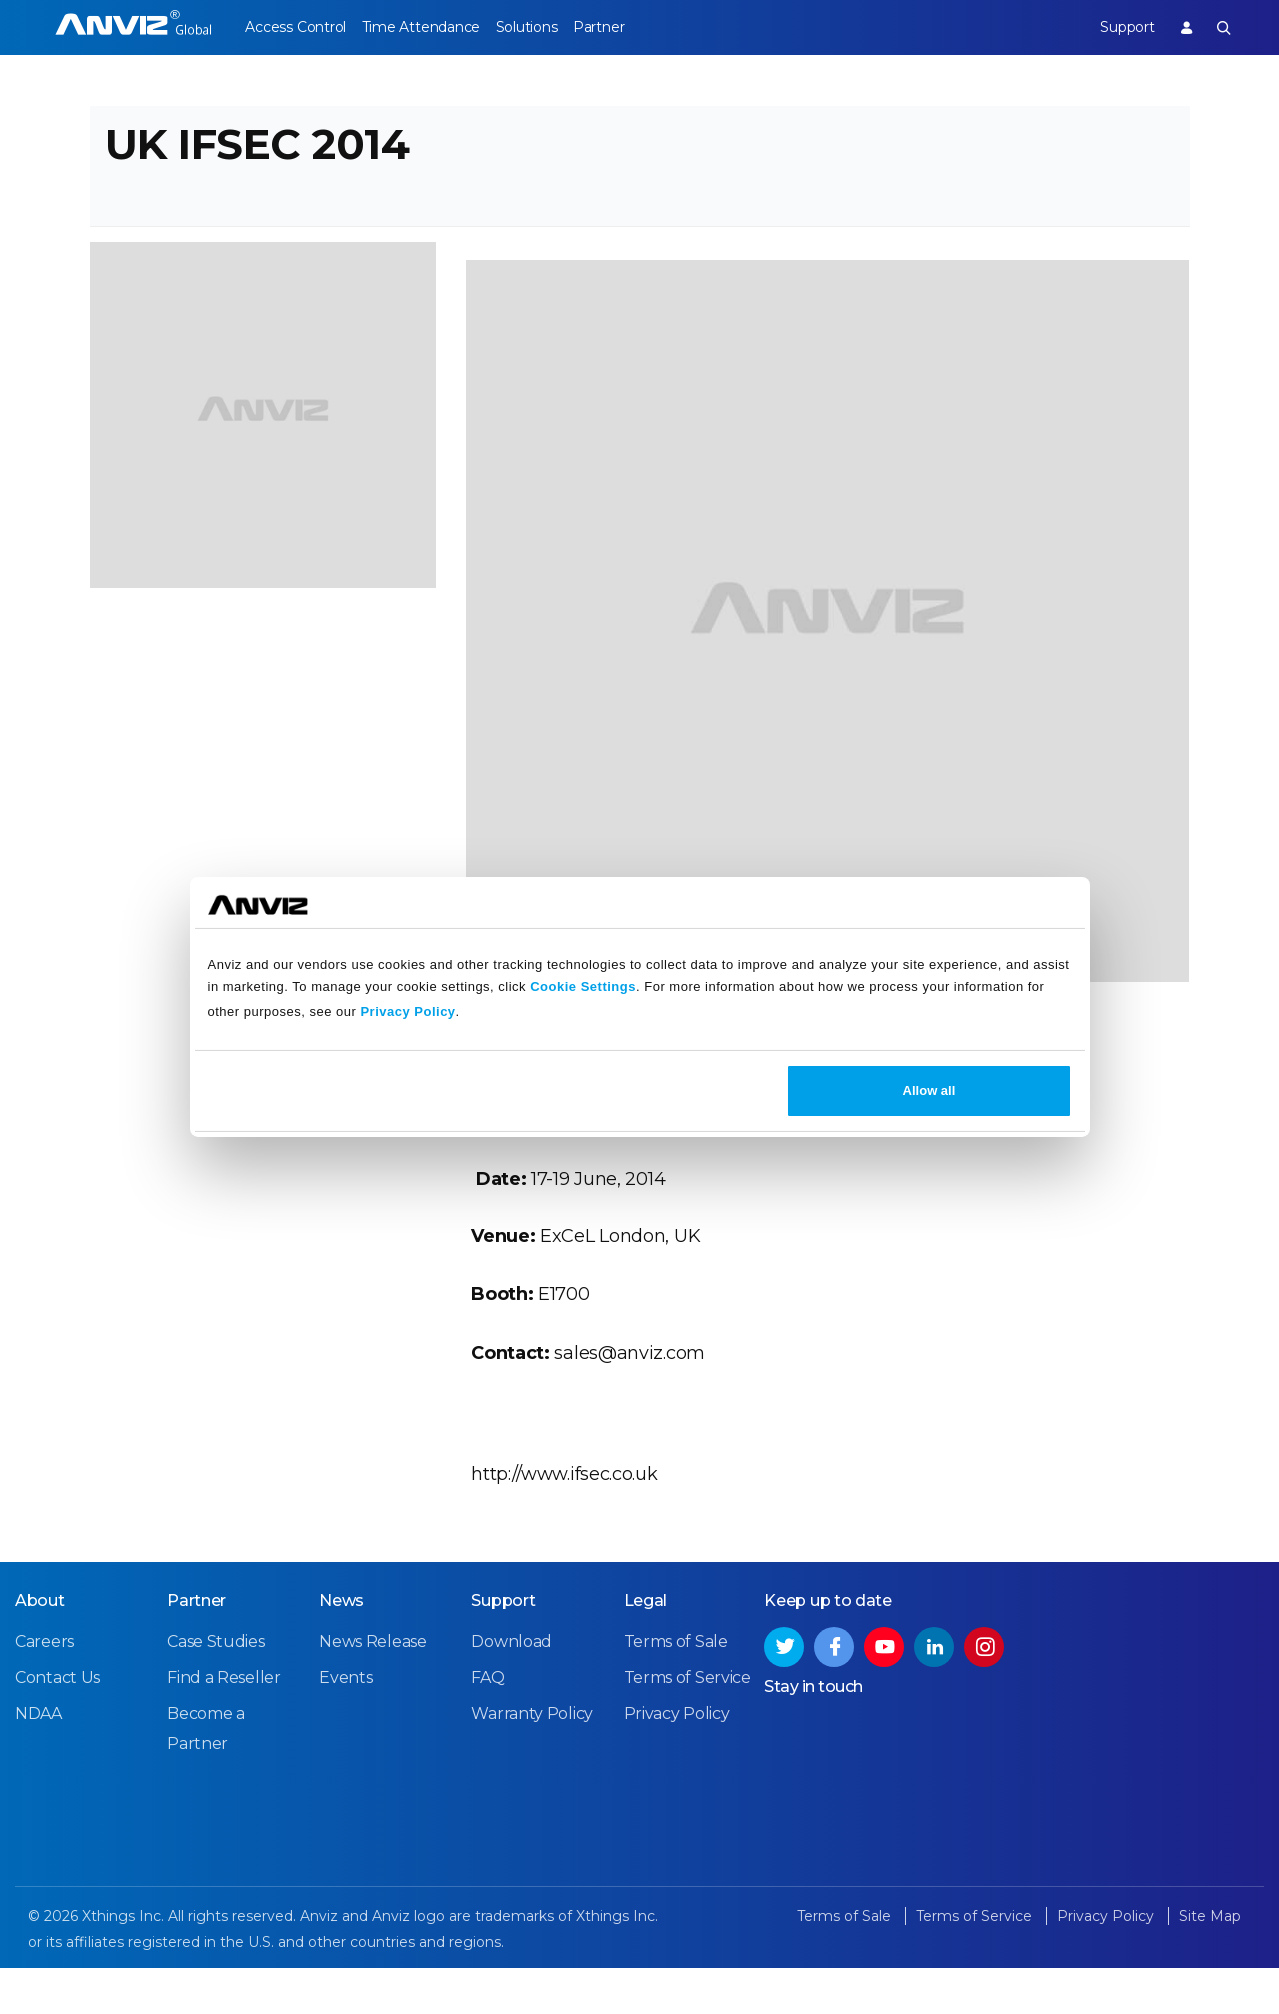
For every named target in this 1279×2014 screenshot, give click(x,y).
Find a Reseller (224, 1724)
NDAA (38, 1761)
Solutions (550, 27)
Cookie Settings (583, 986)
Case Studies (215, 1688)
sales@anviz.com (629, 1386)
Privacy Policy (407, 1011)
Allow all (929, 1090)
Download (511, 1688)
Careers (44, 1688)
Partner (635, 27)
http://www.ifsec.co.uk (564, 1506)
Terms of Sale (676, 1688)
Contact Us (57, 1724)
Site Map (1211, 1963)
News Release (372, 1688)
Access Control (295, 27)
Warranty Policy (532, 1761)
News (341, 1647)
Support (1114, 27)
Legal (646, 1647)
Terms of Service (687, 1724)
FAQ (487, 1724)
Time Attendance (433, 27)
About (40, 1647)
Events (345, 1724)
